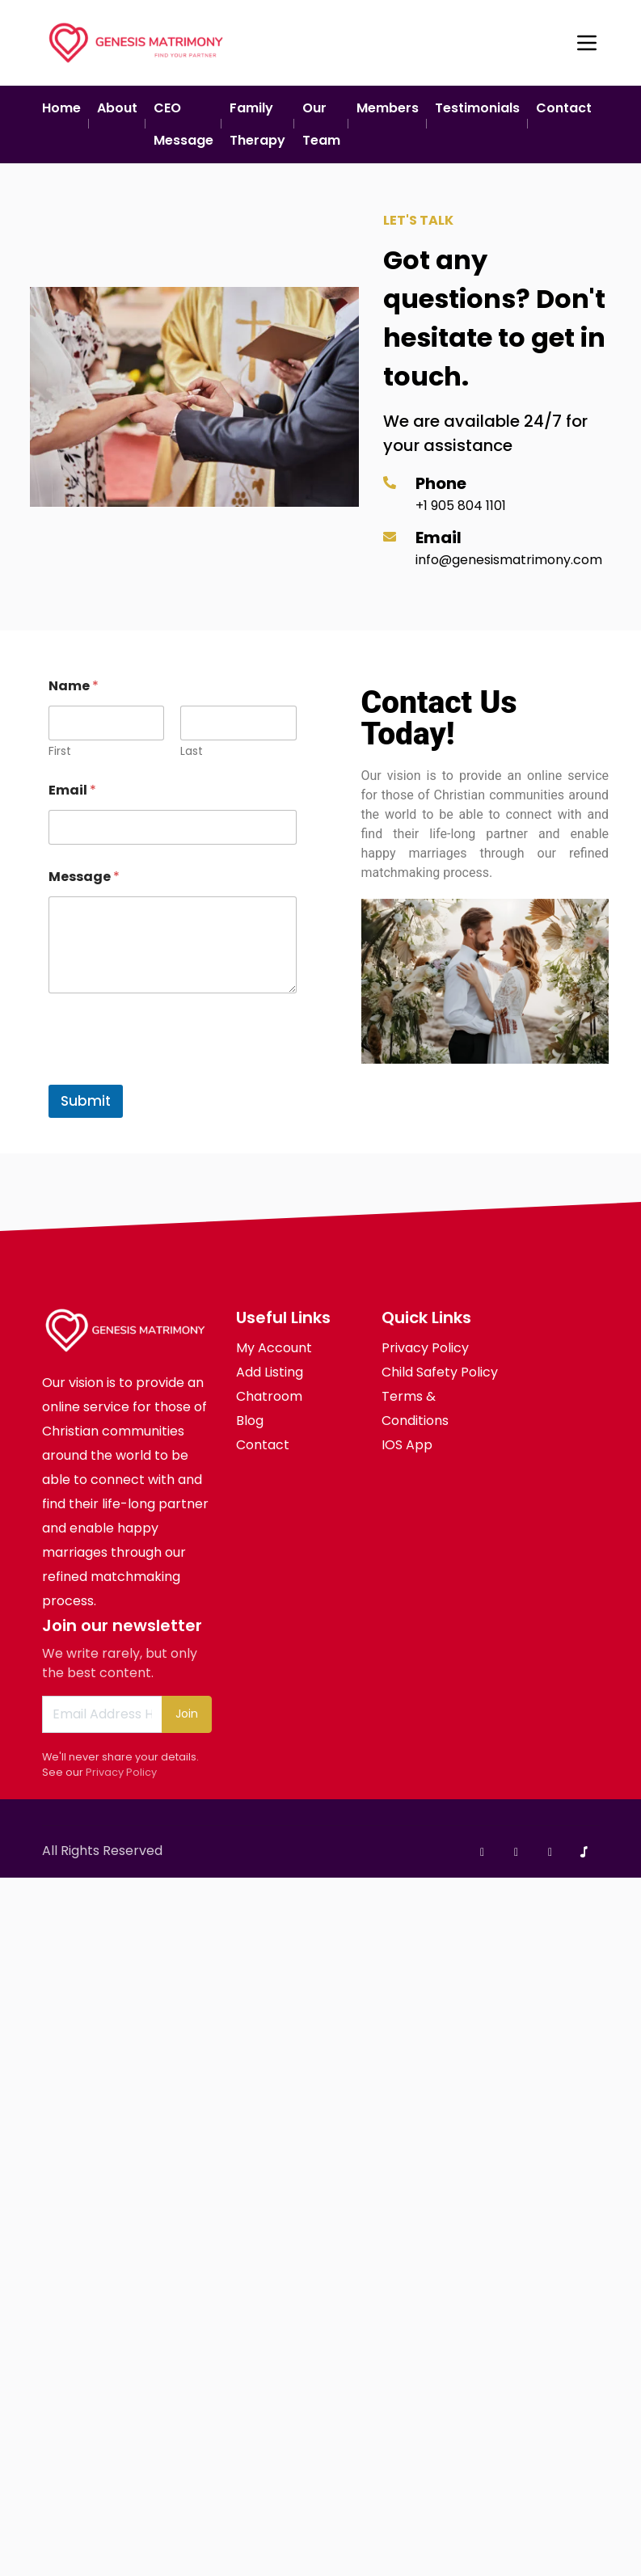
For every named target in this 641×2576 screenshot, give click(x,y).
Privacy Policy (121, 1772)
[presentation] (171, 1074)
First (59, 751)
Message (84, 876)
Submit (86, 1101)
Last (191, 751)
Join (186, 1713)
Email (72, 790)
